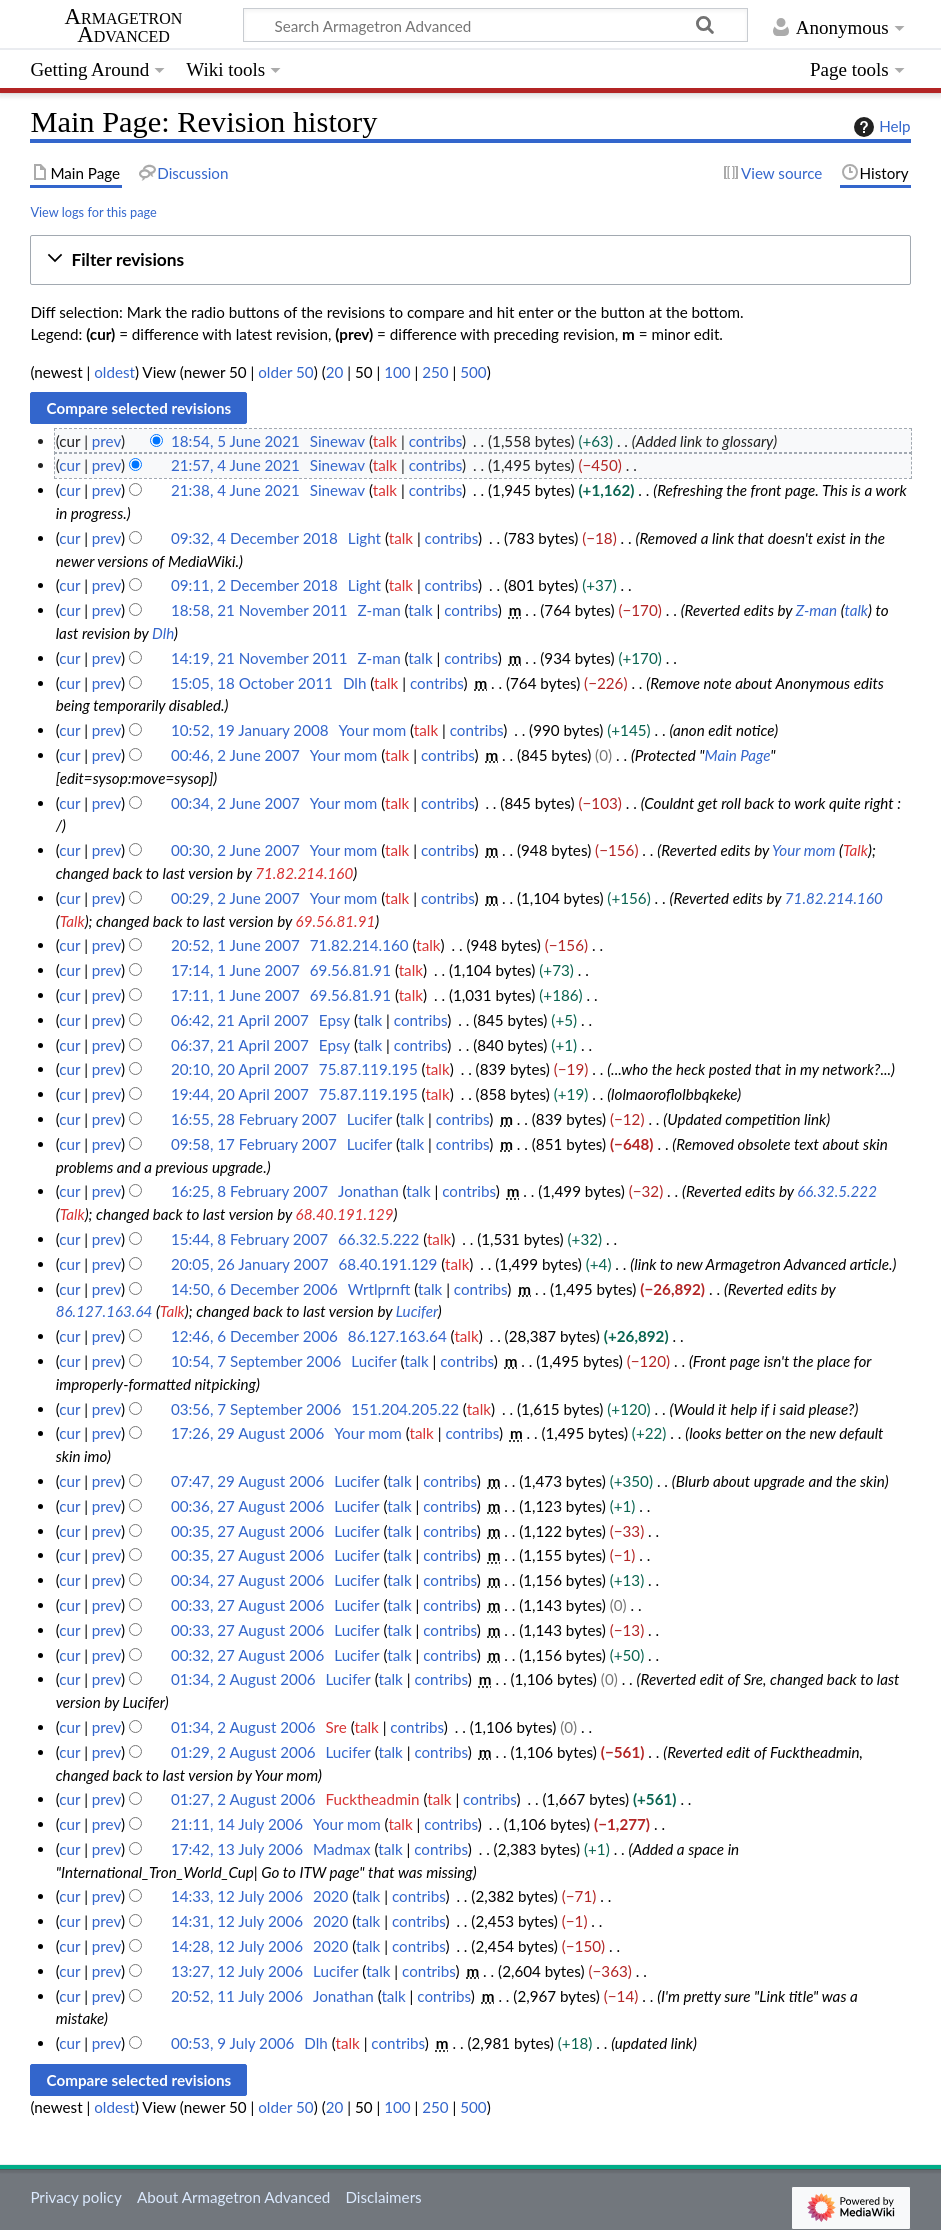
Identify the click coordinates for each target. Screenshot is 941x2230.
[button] (470, 260)
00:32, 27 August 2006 (247, 1655)
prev (106, 441)
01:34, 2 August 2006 (243, 1679)
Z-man (816, 610)
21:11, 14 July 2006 (237, 1824)
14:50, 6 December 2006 (254, 1289)
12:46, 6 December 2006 (254, 1336)
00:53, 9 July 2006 (232, 2043)
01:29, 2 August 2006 (243, 1752)
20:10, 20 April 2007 (240, 1069)
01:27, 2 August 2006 (243, 1799)
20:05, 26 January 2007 (250, 1264)
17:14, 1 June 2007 (235, 970)
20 (335, 372)
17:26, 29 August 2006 (247, 1433)
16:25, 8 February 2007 (249, 1191)
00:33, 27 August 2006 (247, 1605)
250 (435, 372)
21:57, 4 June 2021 (235, 465)
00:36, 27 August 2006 (247, 1506)
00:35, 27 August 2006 (247, 1531)
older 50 (285, 372)
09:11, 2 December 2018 (254, 585)
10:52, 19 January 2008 (250, 730)
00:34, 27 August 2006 (247, 1580)
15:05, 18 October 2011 (252, 683)
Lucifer (417, 1311)
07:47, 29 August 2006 (247, 1481)
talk (385, 441)
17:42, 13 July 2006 (237, 1849)
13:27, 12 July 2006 (237, 1971)
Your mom (804, 850)
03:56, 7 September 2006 (256, 1409)
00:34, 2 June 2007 (235, 803)
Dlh (163, 633)
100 (397, 372)
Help (879, 127)
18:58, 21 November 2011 (259, 610)
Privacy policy (75, 2197)
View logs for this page (93, 212)
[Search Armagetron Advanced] (495, 25)
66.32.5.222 (837, 1191)
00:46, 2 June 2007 (235, 755)
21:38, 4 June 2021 (235, 490)
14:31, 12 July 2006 (237, 1921)
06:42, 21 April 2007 (240, 1020)
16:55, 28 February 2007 (254, 1119)
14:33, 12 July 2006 (237, 1896)
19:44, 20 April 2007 (240, 1094)
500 (473, 372)
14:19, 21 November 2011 (259, 658)
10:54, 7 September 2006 (256, 1361)
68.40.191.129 (345, 1214)
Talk (855, 850)
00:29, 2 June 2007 (235, 898)
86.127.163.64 (104, 1311)
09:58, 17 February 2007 (254, 1144)
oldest (114, 372)
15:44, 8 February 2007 (249, 1239)
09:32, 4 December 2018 (254, 538)
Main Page (738, 755)
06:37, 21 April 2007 (240, 1045)
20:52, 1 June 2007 (235, 945)
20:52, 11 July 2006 (237, 1996)
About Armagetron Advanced (233, 2197)
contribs (435, 441)
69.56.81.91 (336, 921)
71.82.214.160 (304, 873)
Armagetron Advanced (124, 26)
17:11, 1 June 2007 (235, 995)
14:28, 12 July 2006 (237, 1946)
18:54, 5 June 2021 (235, 441)
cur (69, 465)
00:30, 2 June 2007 (235, 850)
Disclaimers (383, 2197)
